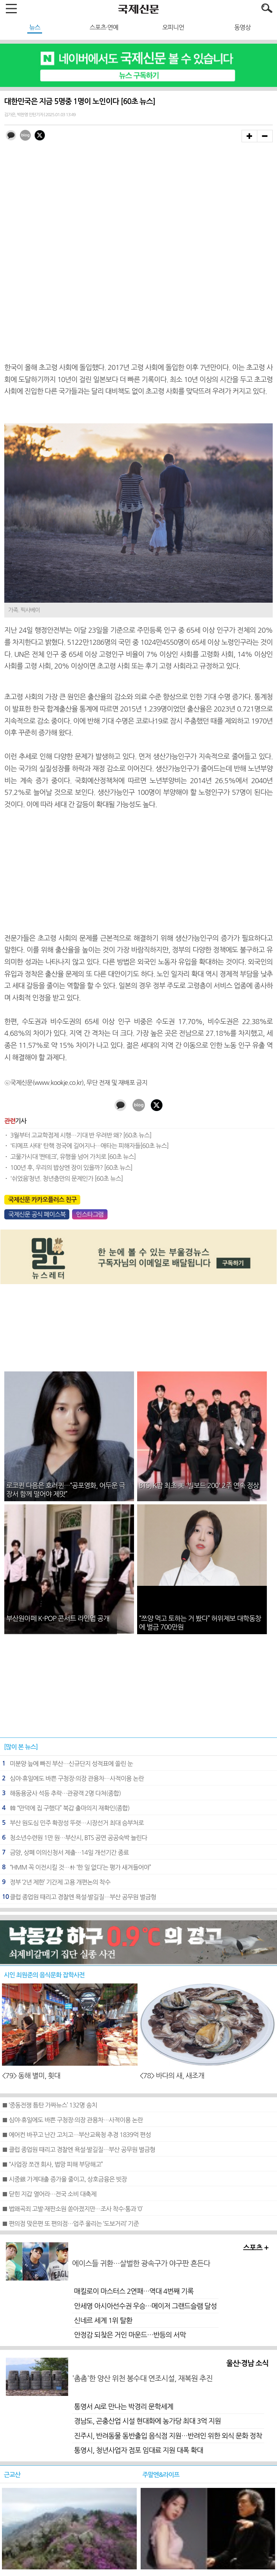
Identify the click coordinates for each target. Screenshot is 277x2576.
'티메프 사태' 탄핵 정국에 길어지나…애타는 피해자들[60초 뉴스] (89, 1146)
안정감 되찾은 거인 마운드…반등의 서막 (130, 2335)
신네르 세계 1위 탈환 (103, 2320)
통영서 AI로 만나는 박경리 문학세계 (123, 2406)
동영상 (242, 27)
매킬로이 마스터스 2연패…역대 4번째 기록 (134, 2291)
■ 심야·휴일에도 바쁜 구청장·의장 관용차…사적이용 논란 (72, 2120)
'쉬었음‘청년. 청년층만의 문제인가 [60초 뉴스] (66, 1178)
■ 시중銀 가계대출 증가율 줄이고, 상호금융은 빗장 (64, 2179)
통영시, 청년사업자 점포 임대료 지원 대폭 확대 (138, 2450)
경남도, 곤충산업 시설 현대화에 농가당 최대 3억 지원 (147, 2421)
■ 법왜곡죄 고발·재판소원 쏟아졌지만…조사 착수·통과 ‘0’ (72, 2209)
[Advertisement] (138, 872)
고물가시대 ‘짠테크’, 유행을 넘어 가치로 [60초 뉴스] (73, 1157)
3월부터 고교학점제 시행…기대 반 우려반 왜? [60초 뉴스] (81, 1135)
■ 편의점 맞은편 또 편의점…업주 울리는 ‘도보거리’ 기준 (70, 2223)
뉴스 (34, 27)
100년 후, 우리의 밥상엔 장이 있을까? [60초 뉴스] (71, 1167)
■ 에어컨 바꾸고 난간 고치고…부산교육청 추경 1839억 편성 (76, 2135)
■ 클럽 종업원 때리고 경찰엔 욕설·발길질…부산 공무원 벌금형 (78, 2149)
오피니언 (173, 27)
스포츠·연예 (104, 27)
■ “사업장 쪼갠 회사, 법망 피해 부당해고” (52, 2164)
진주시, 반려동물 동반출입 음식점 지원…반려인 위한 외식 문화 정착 (168, 2436)
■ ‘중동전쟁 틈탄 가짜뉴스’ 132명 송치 (49, 2105)
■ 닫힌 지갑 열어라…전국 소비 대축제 (49, 2194)
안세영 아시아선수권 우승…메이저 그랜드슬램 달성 (145, 2306)
